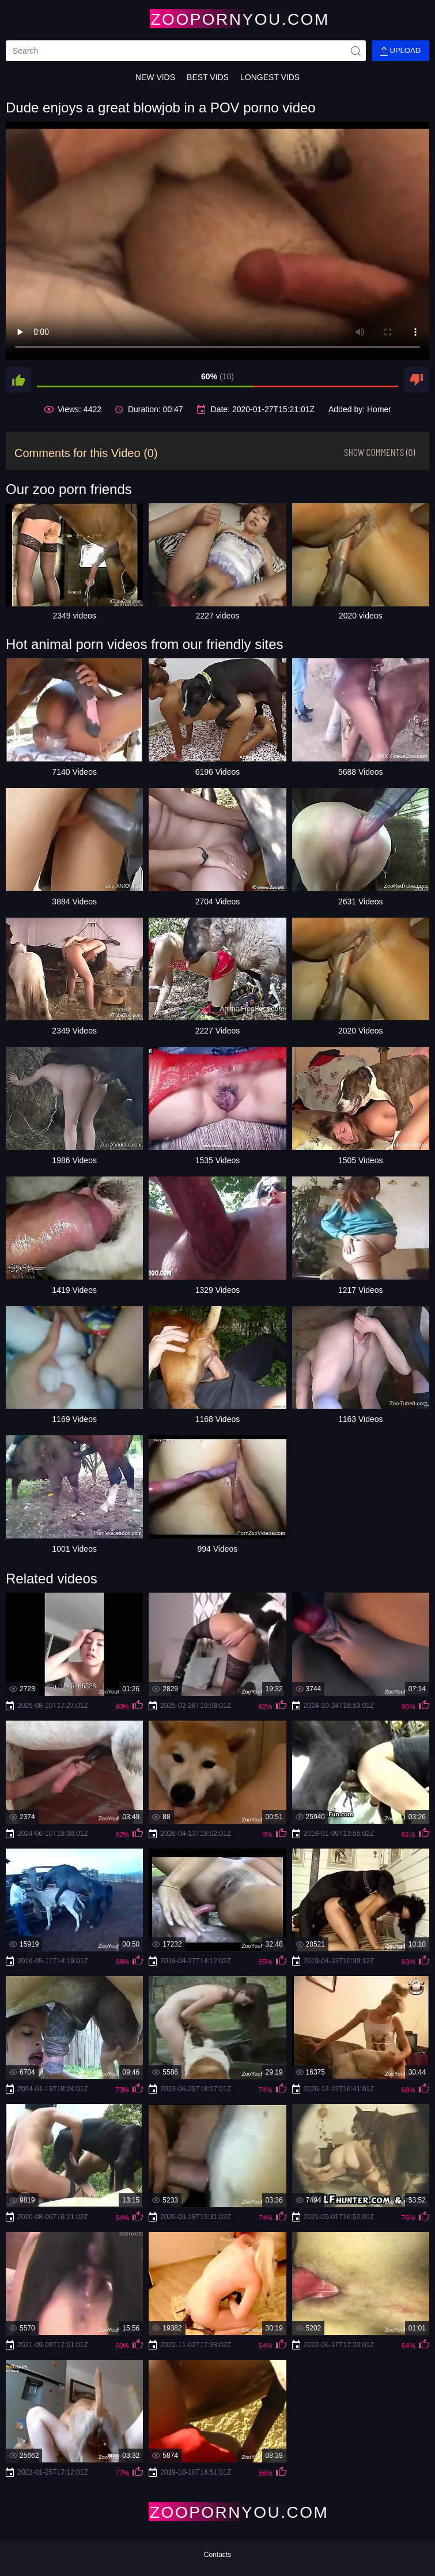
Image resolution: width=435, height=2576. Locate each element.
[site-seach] (355, 50)
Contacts (217, 2555)
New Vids (155, 77)
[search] (186, 50)
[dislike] (416, 380)
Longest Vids (270, 77)
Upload (400, 51)
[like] (18, 380)
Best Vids (208, 77)
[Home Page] (218, 18)
